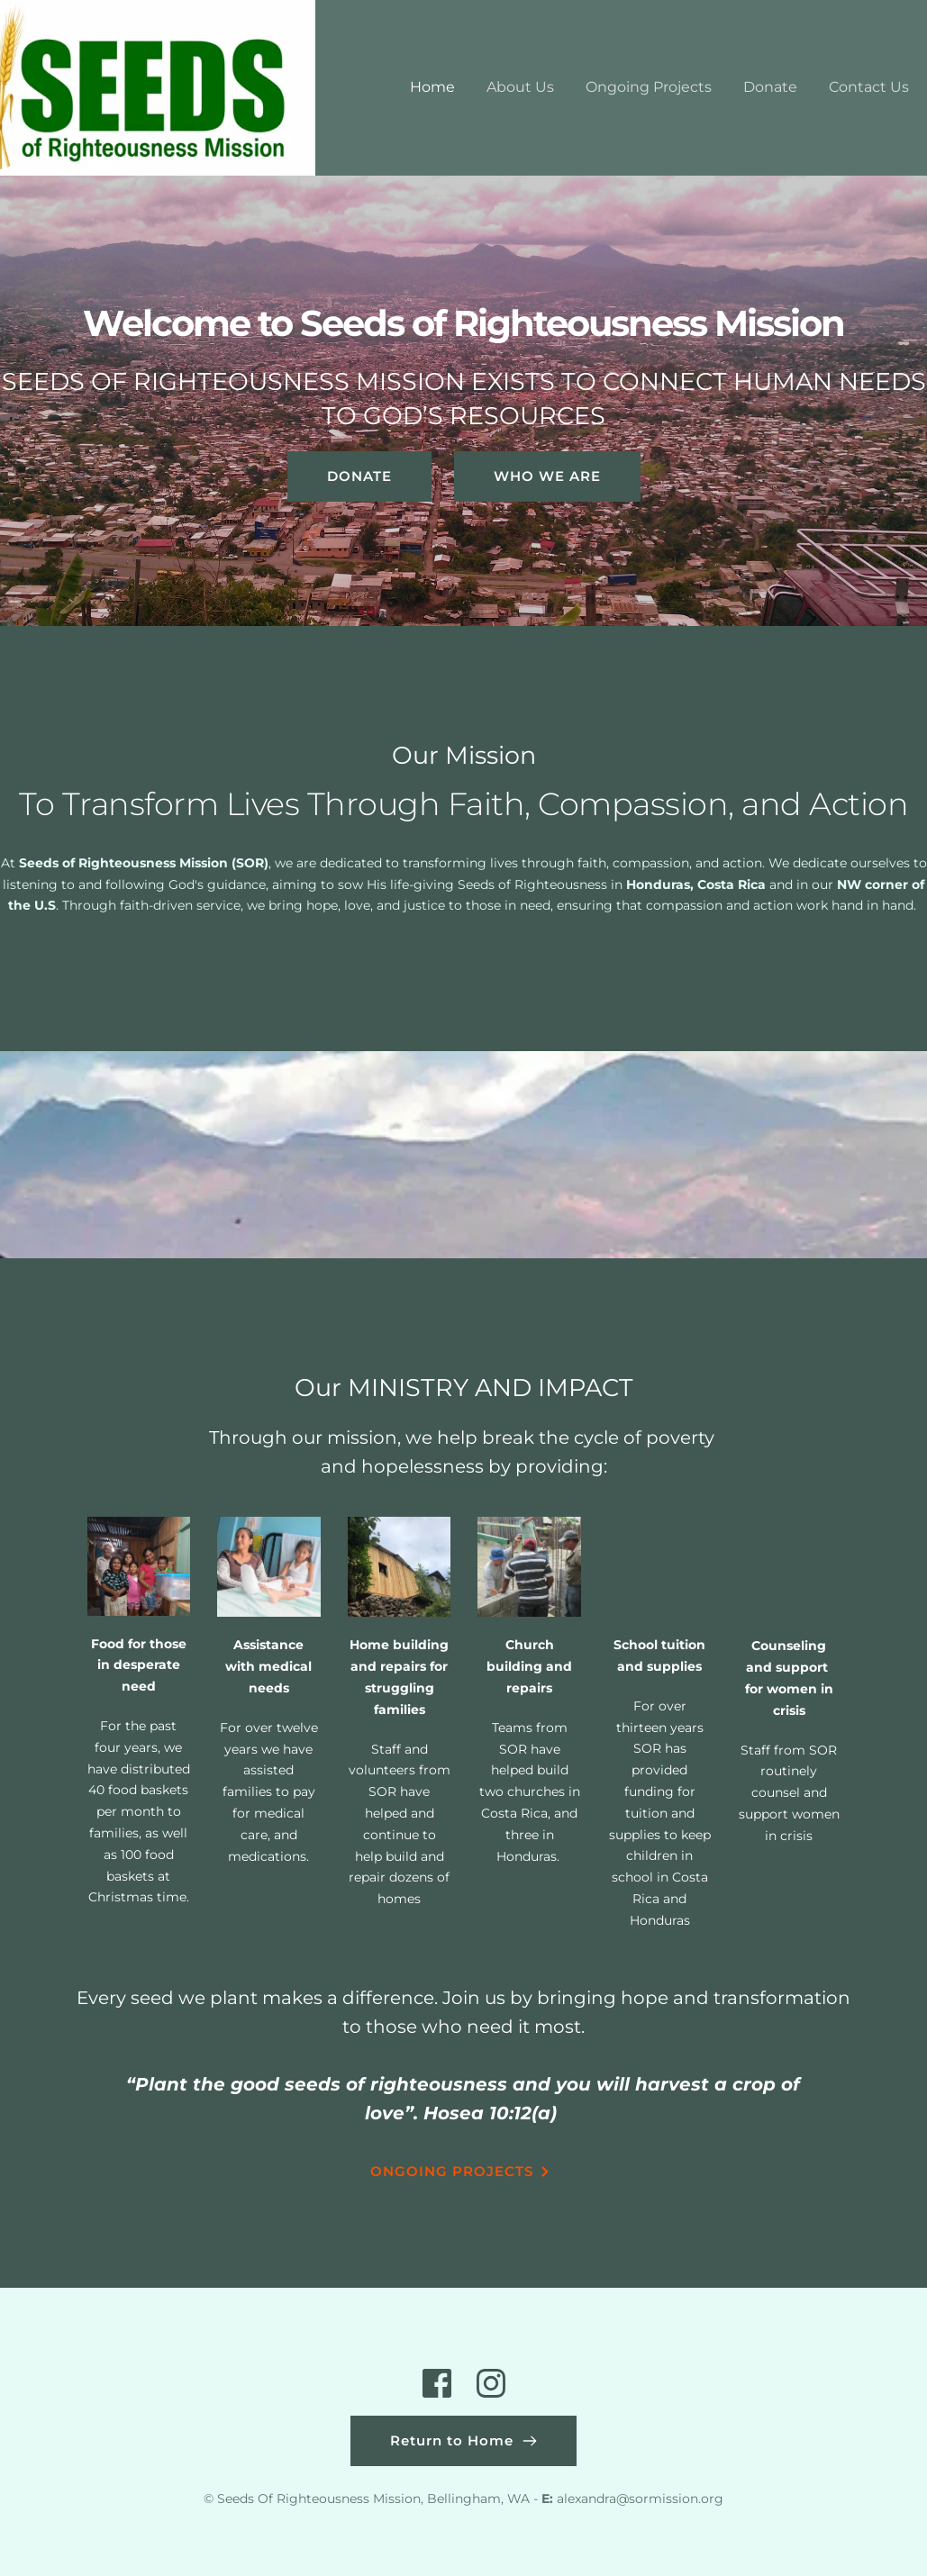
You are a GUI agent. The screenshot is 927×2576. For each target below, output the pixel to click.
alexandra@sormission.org (640, 2498)
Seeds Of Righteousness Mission (319, 2498)
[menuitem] (432, 87)
